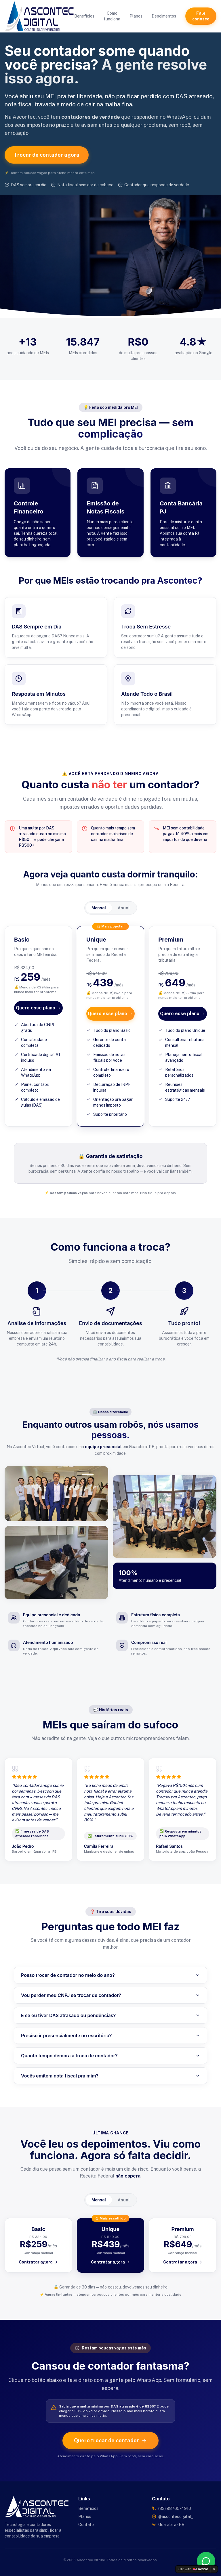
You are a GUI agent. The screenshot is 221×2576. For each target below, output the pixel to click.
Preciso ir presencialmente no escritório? (110, 2035)
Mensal (99, 908)
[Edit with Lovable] (193, 2569)
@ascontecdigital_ (175, 2516)
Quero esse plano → (38, 1008)
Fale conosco (200, 16)
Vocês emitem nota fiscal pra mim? (110, 2076)
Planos (135, 16)
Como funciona (112, 16)
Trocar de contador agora (46, 155)
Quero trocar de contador (110, 2440)
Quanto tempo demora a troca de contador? (110, 2055)
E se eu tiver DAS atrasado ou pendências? (110, 2015)
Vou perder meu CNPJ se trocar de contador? (110, 1995)
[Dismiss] (214, 2569)
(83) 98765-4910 (174, 2508)
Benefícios (84, 16)
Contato (86, 2524)
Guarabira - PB (171, 2524)
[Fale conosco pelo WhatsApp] (206, 2561)
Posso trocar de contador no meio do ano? (110, 1975)
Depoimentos (164, 16)
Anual (124, 908)
